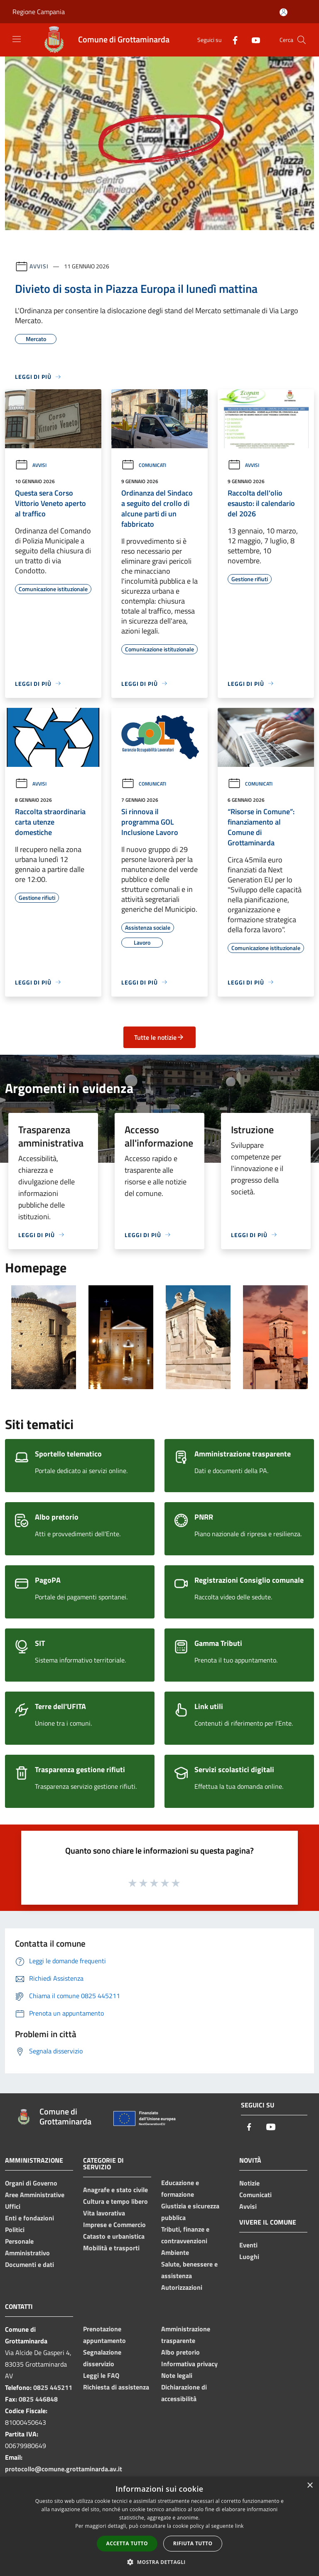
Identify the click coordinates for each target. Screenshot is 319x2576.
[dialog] (159, 2526)
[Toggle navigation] (17, 39)
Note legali (176, 2375)
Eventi (248, 2245)
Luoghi (249, 2257)
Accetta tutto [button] (127, 2543)
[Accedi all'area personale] (283, 12)
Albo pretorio (180, 2352)
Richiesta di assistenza (116, 2387)
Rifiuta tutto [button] (193, 2543)
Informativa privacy (189, 2364)
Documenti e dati (29, 2264)
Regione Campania (38, 12)
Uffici (12, 2206)
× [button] (310, 2486)
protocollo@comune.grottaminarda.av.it (63, 2469)
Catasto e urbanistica (114, 2236)
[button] (159, 2562)
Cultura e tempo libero (115, 2201)
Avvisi (38, 266)
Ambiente (175, 2252)
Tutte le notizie (159, 1037)
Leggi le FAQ (101, 2375)
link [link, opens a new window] (239, 2525)
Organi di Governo (31, 2183)
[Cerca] (302, 40)
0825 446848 (38, 2399)
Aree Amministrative (34, 2195)
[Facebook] (231, 39)
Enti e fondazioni (29, 2218)
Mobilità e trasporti (111, 2248)
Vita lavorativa (104, 2213)
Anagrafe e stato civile (115, 2190)
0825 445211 (52, 2387)
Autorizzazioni (181, 2287)
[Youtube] (252, 39)
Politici (15, 2230)
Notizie (249, 2183)
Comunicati (143, 465)
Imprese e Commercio (114, 2225)
